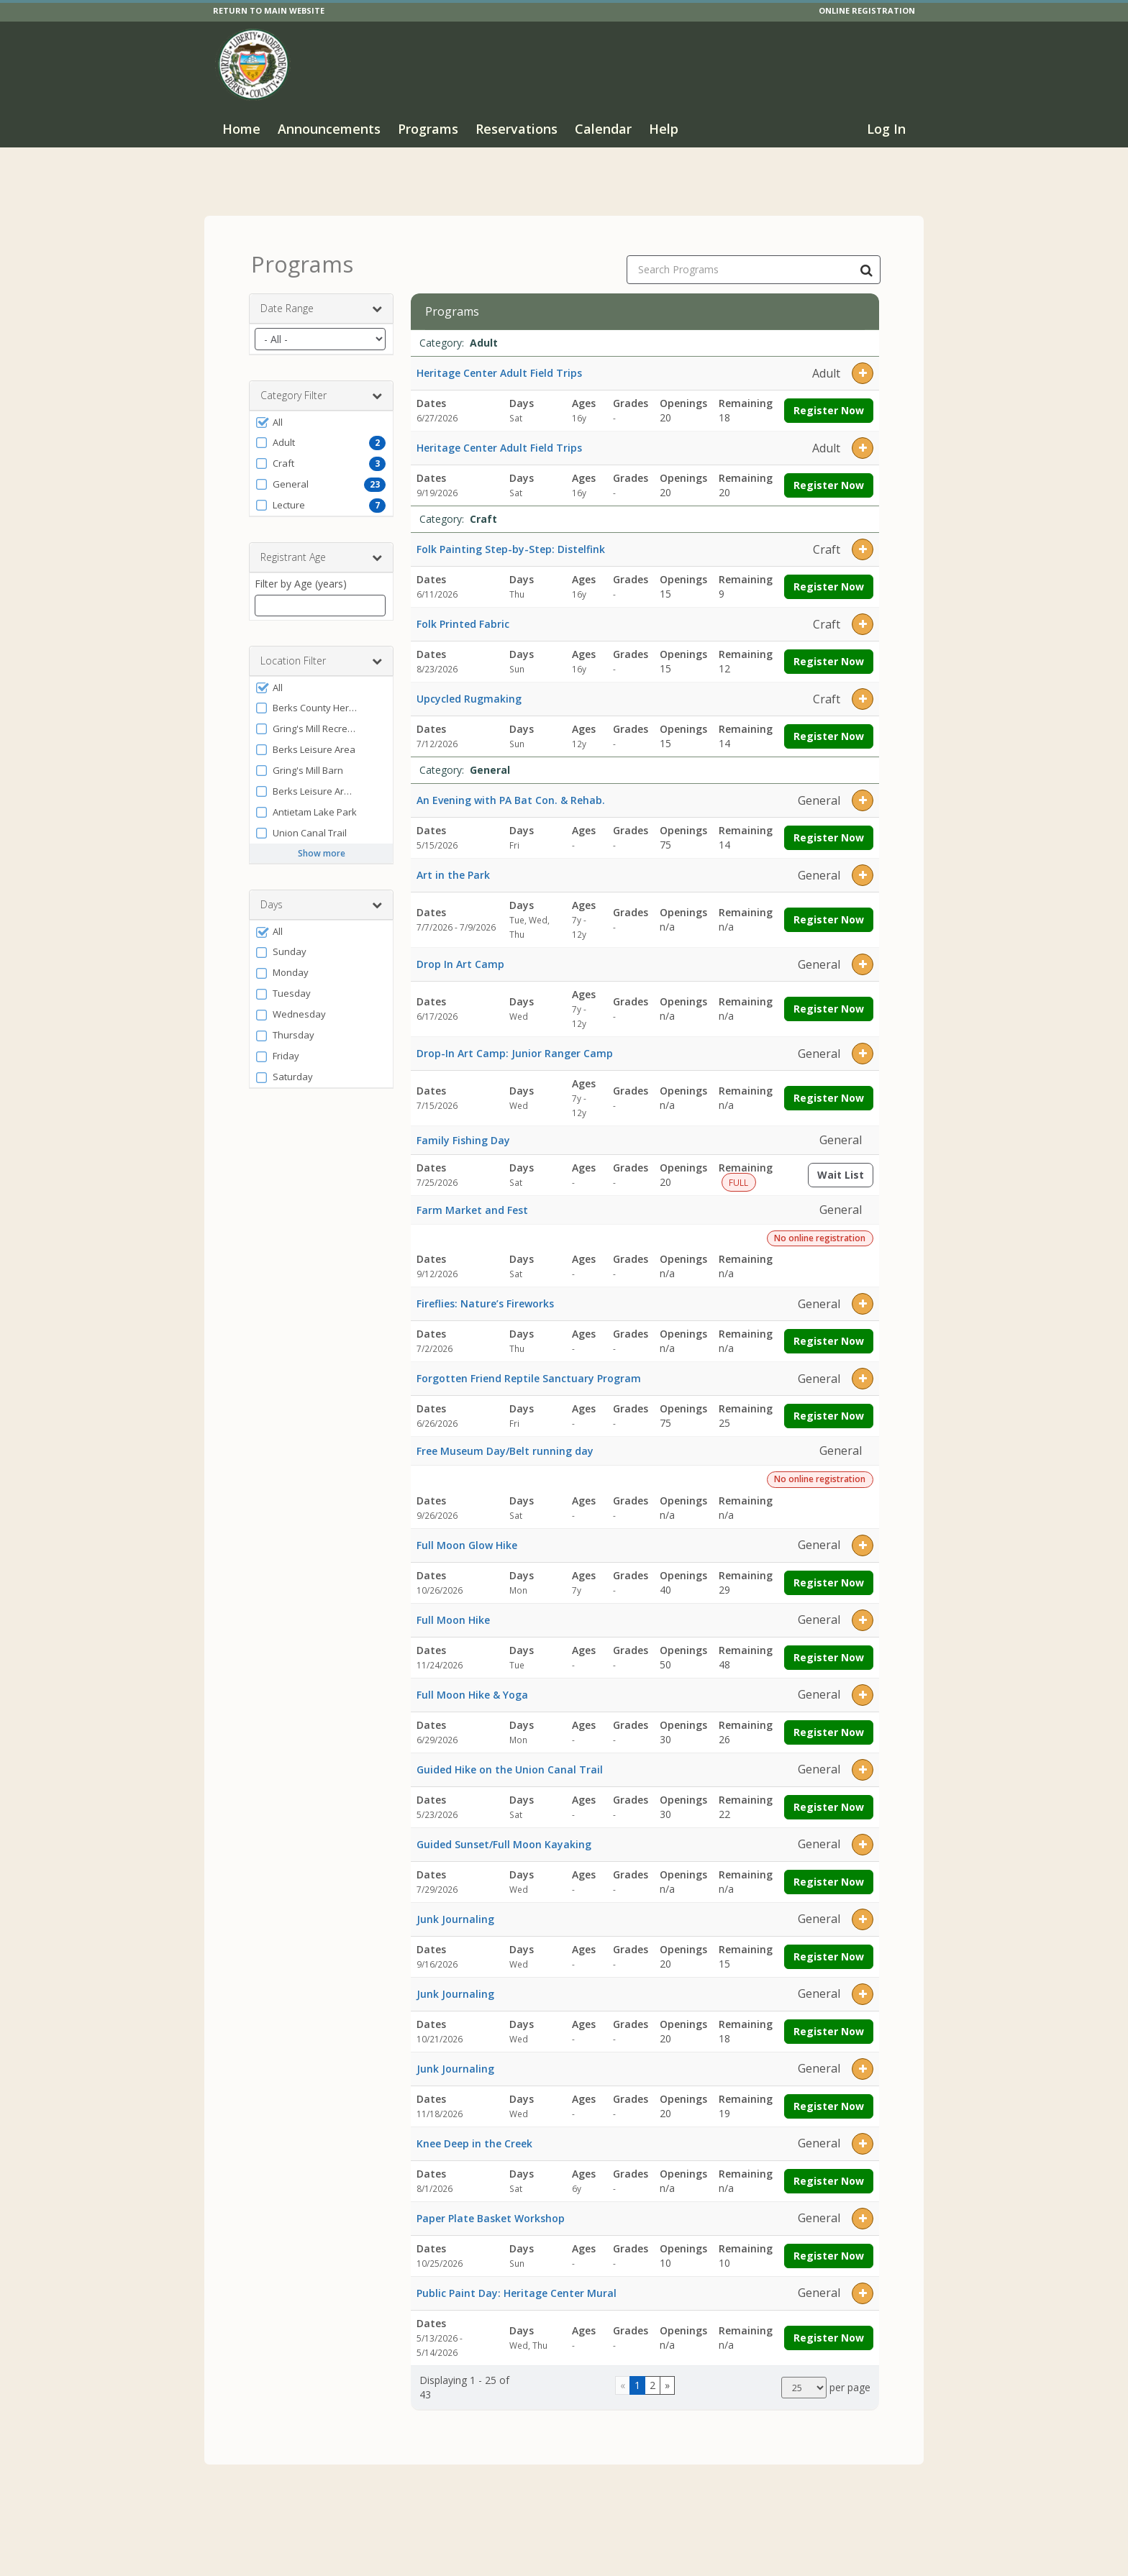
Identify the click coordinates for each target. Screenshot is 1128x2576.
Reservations (517, 128)
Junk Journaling (455, 1906)
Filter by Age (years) (301, 571)
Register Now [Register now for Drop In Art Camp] (828, 996)
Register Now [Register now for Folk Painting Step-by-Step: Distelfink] (828, 574)
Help (663, 128)
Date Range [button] (321, 296)
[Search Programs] (866, 257)
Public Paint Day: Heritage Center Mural (517, 2280)
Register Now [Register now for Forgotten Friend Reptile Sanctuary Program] (828, 1403)
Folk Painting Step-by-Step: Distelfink (511, 537)
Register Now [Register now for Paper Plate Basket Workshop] (828, 2243)
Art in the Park (453, 862)
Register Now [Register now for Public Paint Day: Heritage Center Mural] (828, 2324)
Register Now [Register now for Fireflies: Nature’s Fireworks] (828, 1328)
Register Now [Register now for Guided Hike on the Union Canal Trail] (828, 1794)
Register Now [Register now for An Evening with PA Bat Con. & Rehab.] (828, 825)
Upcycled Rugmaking (469, 686)
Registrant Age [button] (321, 545)
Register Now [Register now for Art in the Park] (828, 907)
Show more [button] (321, 841)
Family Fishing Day (463, 1127)
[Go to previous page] (622, 2373)
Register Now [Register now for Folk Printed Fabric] (828, 649)
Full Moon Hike (453, 1607)
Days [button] (321, 892)
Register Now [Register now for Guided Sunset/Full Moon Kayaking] (828, 1869)
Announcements (329, 128)
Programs (428, 128)
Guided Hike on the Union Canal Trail (510, 1756)
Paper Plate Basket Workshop (491, 2205)
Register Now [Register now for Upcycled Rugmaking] (828, 724)
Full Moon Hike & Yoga (472, 1682)
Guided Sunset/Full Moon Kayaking (504, 1831)
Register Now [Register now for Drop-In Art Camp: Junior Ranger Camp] (828, 1085)
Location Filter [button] (321, 648)
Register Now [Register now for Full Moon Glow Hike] (828, 1569)
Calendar (603, 128)
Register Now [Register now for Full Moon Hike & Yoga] (828, 1719)
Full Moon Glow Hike (467, 1532)
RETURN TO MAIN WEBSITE (268, 10)
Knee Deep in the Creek (474, 2130)
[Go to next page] (667, 2373)
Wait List (845, 1165)
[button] (321, 410)
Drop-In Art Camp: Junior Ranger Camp (515, 1041)
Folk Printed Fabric (463, 611)
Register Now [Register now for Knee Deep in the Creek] (828, 2168)
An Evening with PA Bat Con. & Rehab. (511, 788)
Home (241, 128)
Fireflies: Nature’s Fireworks (485, 1291)
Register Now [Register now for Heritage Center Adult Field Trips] (828, 398)
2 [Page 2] (652, 2373)
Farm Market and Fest (472, 1197)
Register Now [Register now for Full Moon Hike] (828, 1644)
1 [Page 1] (637, 2373)
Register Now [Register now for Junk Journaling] (828, 1943)
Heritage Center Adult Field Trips (499, 360)
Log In (886, 128)
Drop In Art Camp (460, 952)
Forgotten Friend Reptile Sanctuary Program (529, 1366)
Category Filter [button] (321, 383)
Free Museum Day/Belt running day (505, 1438)
